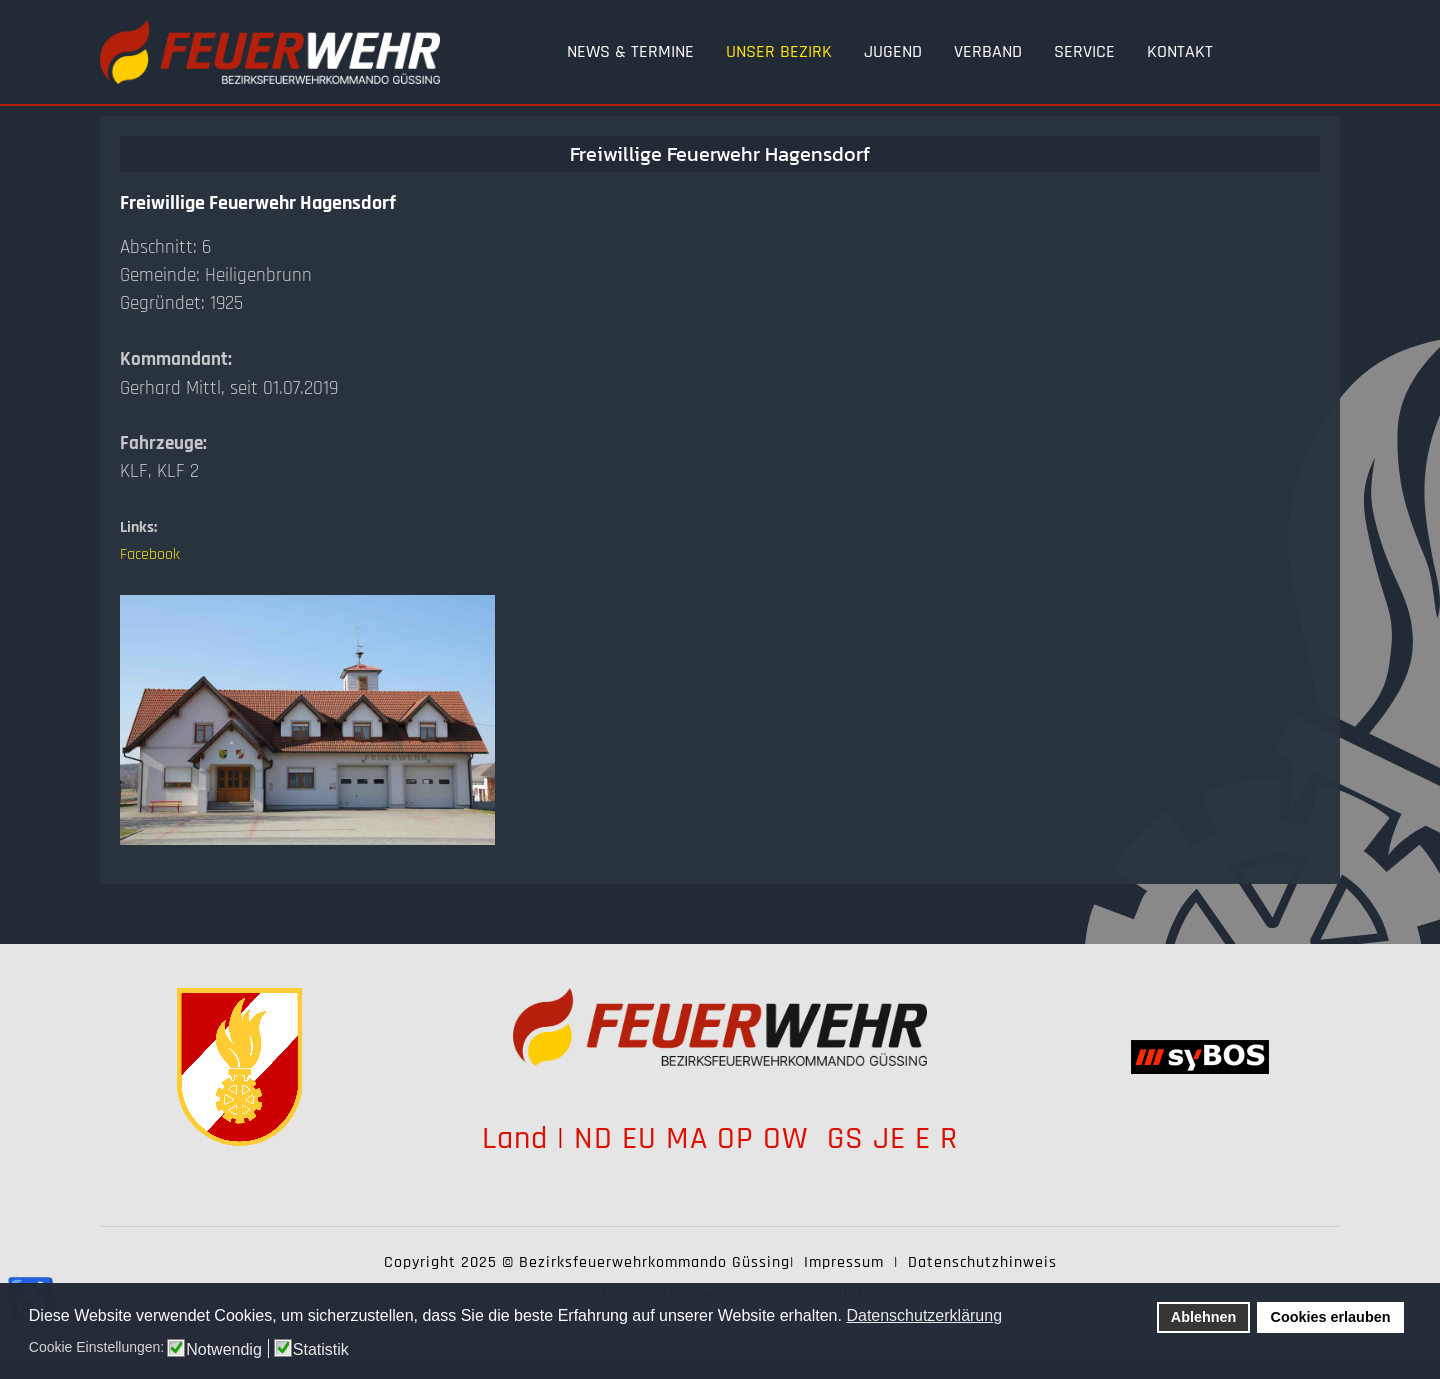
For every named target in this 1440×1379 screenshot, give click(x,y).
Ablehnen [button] (1204, 1317)
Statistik (321, 1350)
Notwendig (224, 1350)
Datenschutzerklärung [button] (924, 1315)
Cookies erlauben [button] (1331, 1317)
